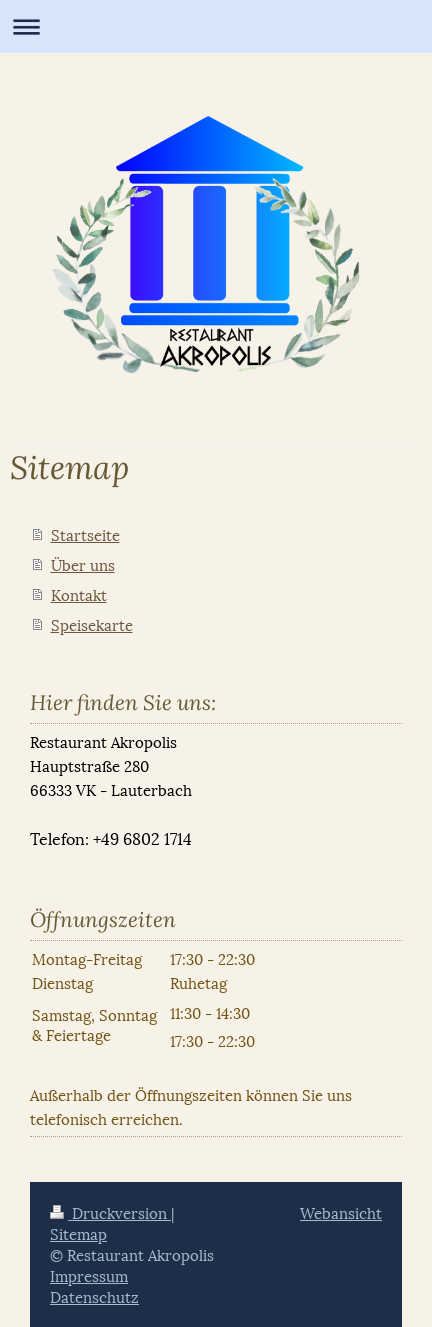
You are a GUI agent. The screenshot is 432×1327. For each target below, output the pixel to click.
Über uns (83, 564)
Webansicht (341, 1212)
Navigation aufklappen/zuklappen (216, 26)
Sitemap (78, 1233)
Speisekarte (92, 624)
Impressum (89, 1275)
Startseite (85, 534)
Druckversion (110, 1212)
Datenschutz (94, 1296)
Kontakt (79, 594)
